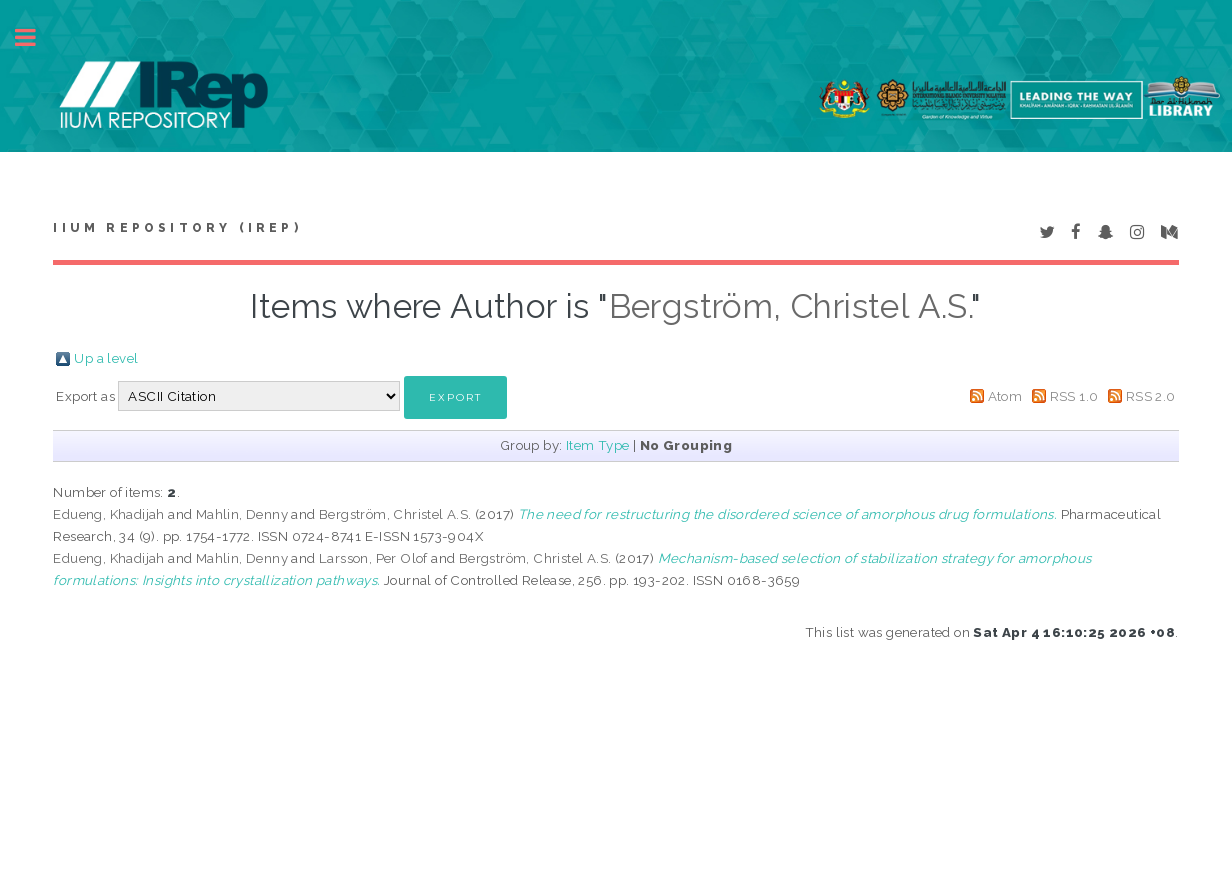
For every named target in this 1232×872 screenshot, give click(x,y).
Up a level (106, 358)
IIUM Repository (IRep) (177, 228)
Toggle (36, 37)
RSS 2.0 (1151, 396)
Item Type (598, 445)
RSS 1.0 (1074, 396)
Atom (1005, 396)
